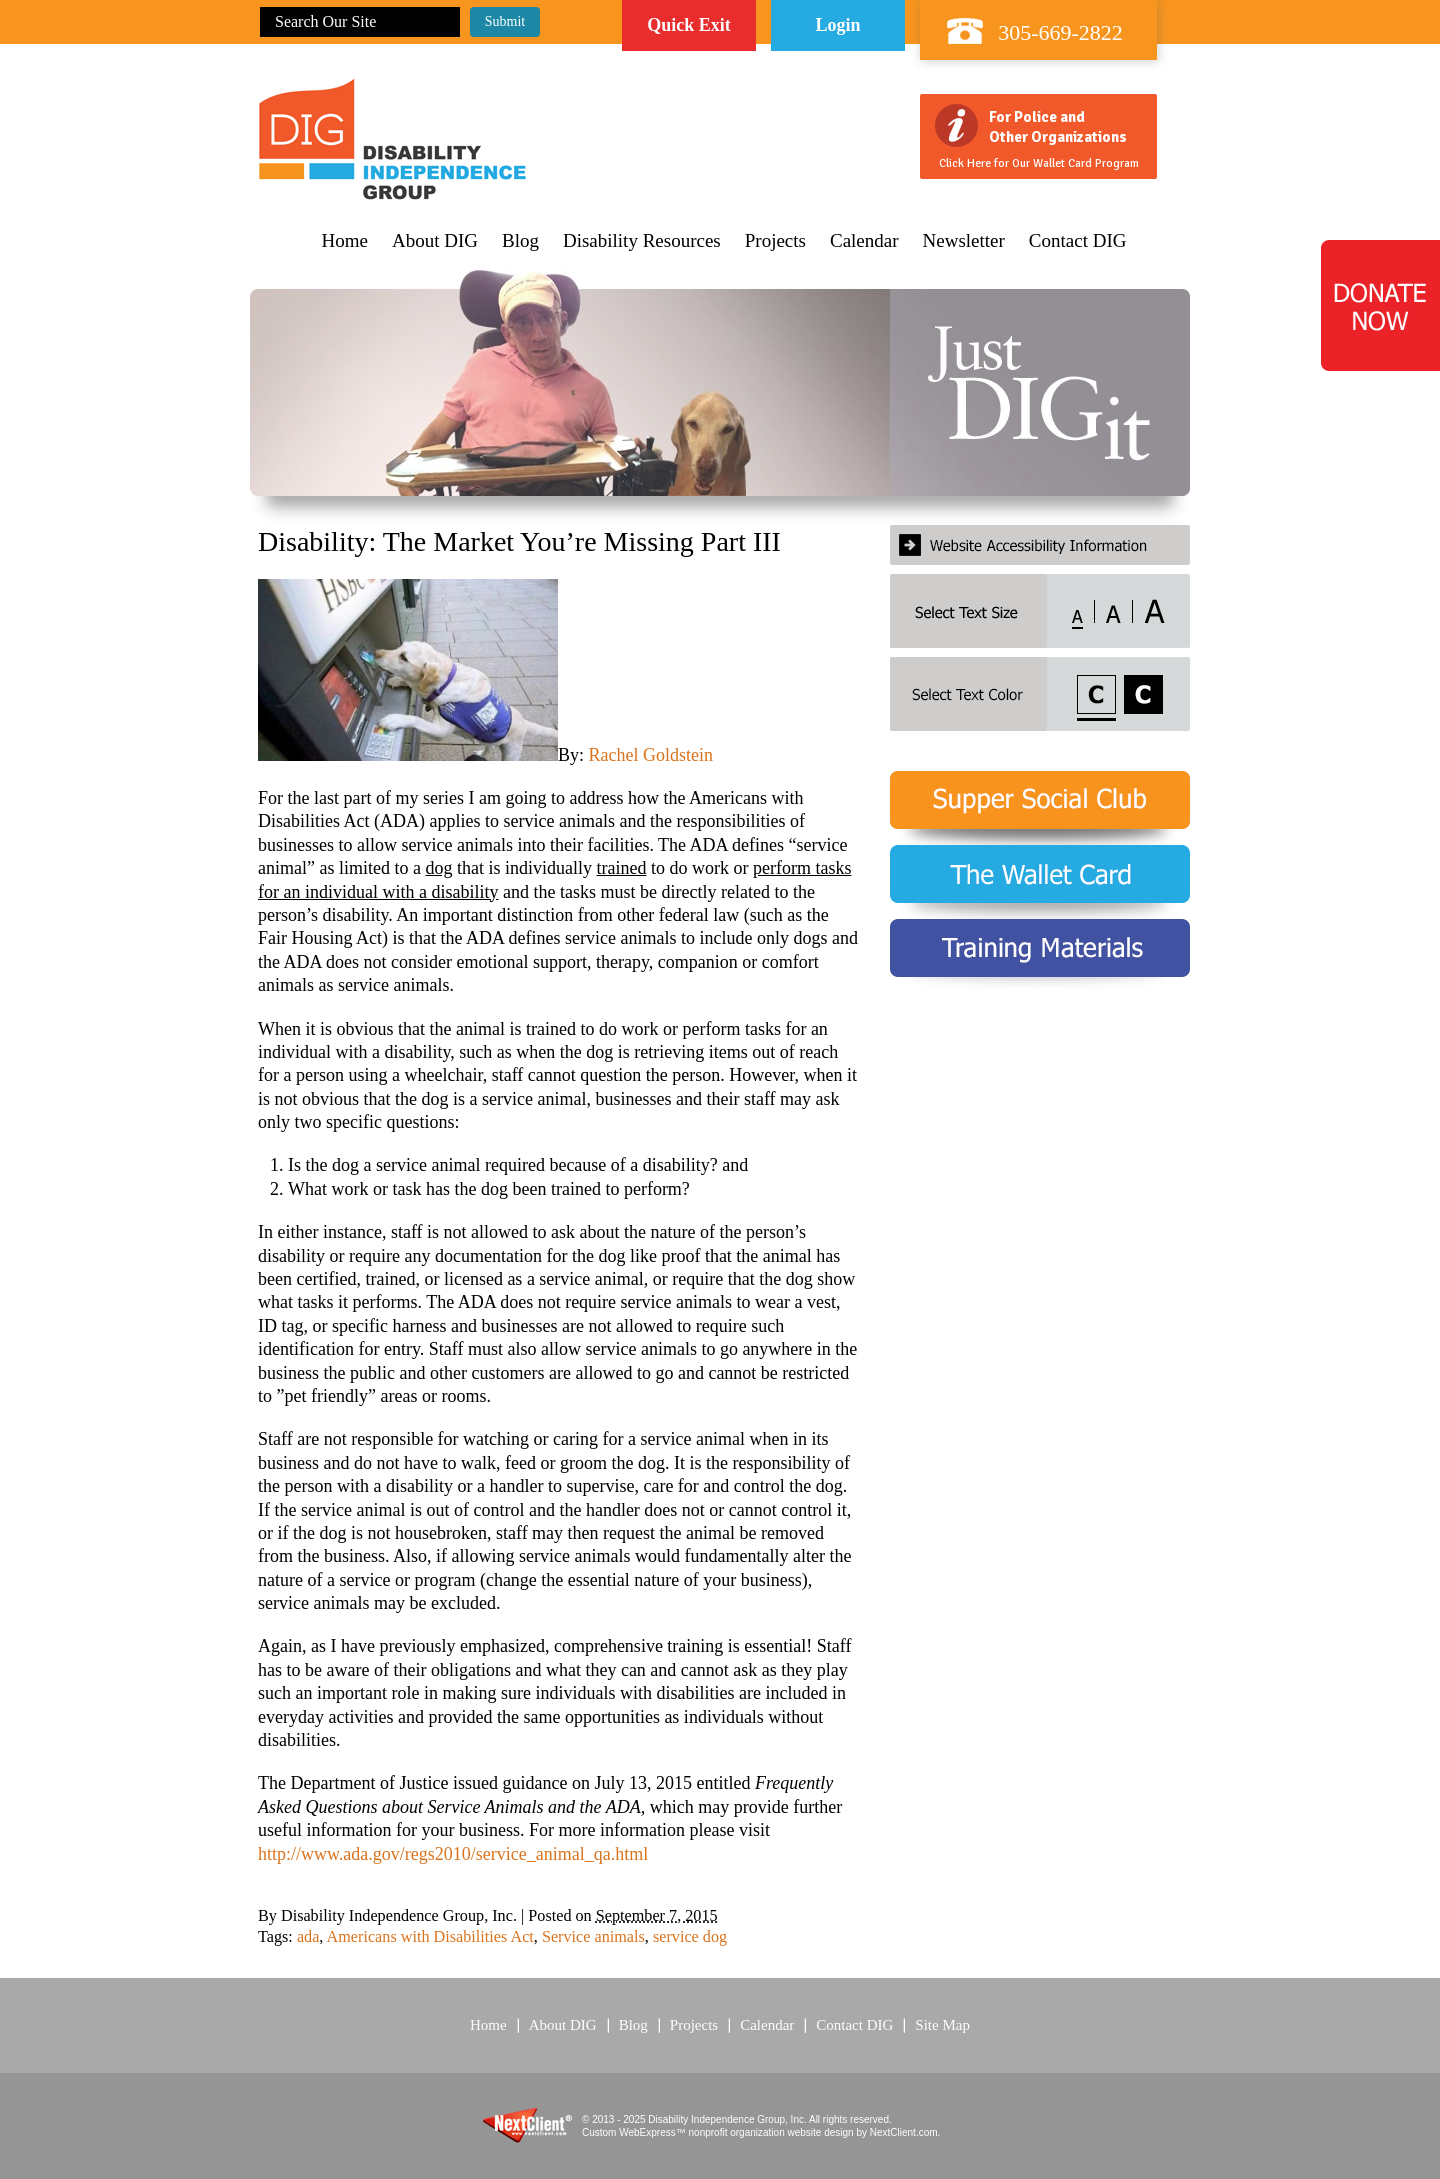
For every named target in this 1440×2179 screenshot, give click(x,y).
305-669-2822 (1060, 32)
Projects (775, 241)
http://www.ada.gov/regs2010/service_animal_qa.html (453, 1854)
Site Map (942, 2025)
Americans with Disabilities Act (430, 1937)
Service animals (593, 1937)
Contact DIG (1078, 241)
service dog (690, 1937)
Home (345, 241)
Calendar (864, 241)
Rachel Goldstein (651, 755)
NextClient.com (904, 2132)
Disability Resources (642, 241)
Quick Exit (689, 25)
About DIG (435, 241)
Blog (520, 241)
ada (308, 1937)
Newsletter (964, 241)
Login (837, 25)
